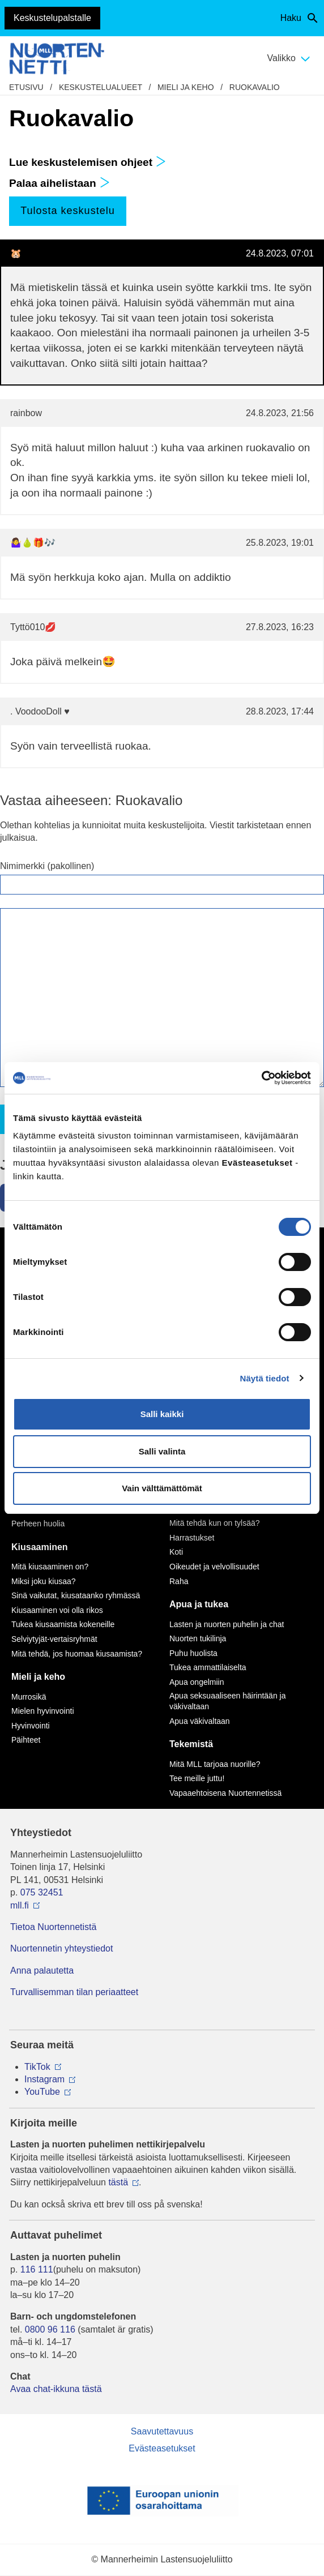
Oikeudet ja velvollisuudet (214, 1566)
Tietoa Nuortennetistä (53, 1927)
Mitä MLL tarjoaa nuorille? (215, 1764)
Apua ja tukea (198, 1604)
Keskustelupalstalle (52, 18)
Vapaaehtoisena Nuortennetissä (225, 1793)
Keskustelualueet (100, 87)
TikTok (37, 2067)
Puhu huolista (193, 1653)
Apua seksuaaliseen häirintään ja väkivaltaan (227, 1701)
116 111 (36, 2269)
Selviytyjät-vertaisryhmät (54, 1639)
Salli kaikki (162, 1414)
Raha (178, 1581)
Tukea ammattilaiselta (207, 1667)
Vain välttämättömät (162, 1488)
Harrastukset (191, 1537)
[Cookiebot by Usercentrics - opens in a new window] (261, 1078)
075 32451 (41, 1892)
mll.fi (19, 1905)
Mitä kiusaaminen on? (49, 1566)
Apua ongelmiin (196, 1682)
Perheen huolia (38, 1523)
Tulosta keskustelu (67, 210)
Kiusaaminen (39, 1547)
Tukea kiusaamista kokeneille (62, 1624)
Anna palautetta (42, 1970)
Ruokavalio (254, 87)
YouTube (42, 2091)
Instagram (44, 2079)
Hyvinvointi (30, 1725)
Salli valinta (162, 1451)
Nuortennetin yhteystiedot (61, 1948)
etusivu (26, 87)
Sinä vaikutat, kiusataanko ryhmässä (75, 1595)
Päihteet (25, 1739)
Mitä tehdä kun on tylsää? (214, 1522)
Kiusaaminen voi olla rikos (57, 1610)
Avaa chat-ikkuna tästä (56, 2389)
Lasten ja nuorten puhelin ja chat (226, 1624)
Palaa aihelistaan (59, 183)
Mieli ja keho (185, 87)
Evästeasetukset (162, 2448)
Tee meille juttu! (196, 1778)
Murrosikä (28, 1696)
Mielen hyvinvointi (42, 1710)
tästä (118, 2182)
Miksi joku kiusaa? (43, 1581)
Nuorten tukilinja (197, 1638)
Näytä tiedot (264, 1378)
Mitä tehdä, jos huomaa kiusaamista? (76, 1653)
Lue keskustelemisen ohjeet (87, 162)
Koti (176, 1551)
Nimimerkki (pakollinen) (47, 866)
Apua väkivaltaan (199, 1721)
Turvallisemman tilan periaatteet (74, 1992)
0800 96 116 (50, 2329)
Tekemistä (191, 1744)
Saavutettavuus (162, 2431)
